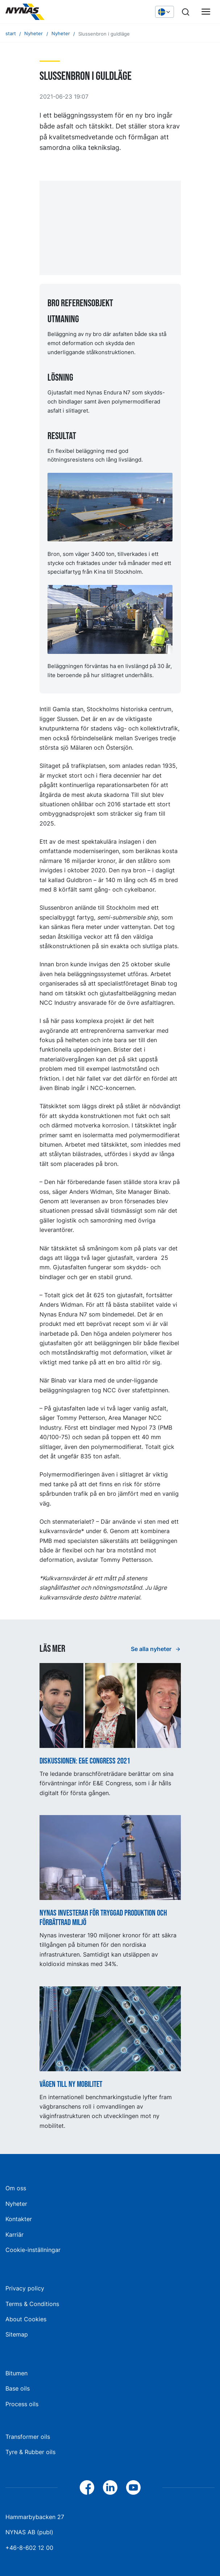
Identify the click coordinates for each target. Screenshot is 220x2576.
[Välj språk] (164, 11)
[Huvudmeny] (206, 12)
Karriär (14, 2234)
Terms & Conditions (32, 2303)
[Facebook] (87, 2487)
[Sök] (185, 12)
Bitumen (16, 2373)
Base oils (17, 2388)
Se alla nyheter (152, 1649)
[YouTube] (133, 2487)
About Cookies (25, 2319)
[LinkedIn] (110, 2487)
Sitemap (16, 2334)
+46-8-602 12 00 (29, 2547)
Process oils (21, 2404)
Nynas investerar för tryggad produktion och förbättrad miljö (103, 1918)
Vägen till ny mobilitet (71, 2084)
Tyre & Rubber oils (30, 2452)
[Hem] (59, 12)
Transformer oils (27, 2436)
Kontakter (18, 2219)
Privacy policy (24, 2288)
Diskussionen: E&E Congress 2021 (85, 1761)
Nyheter (16, 2203)
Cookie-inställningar (33, 2249)
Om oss (15, 2188)
